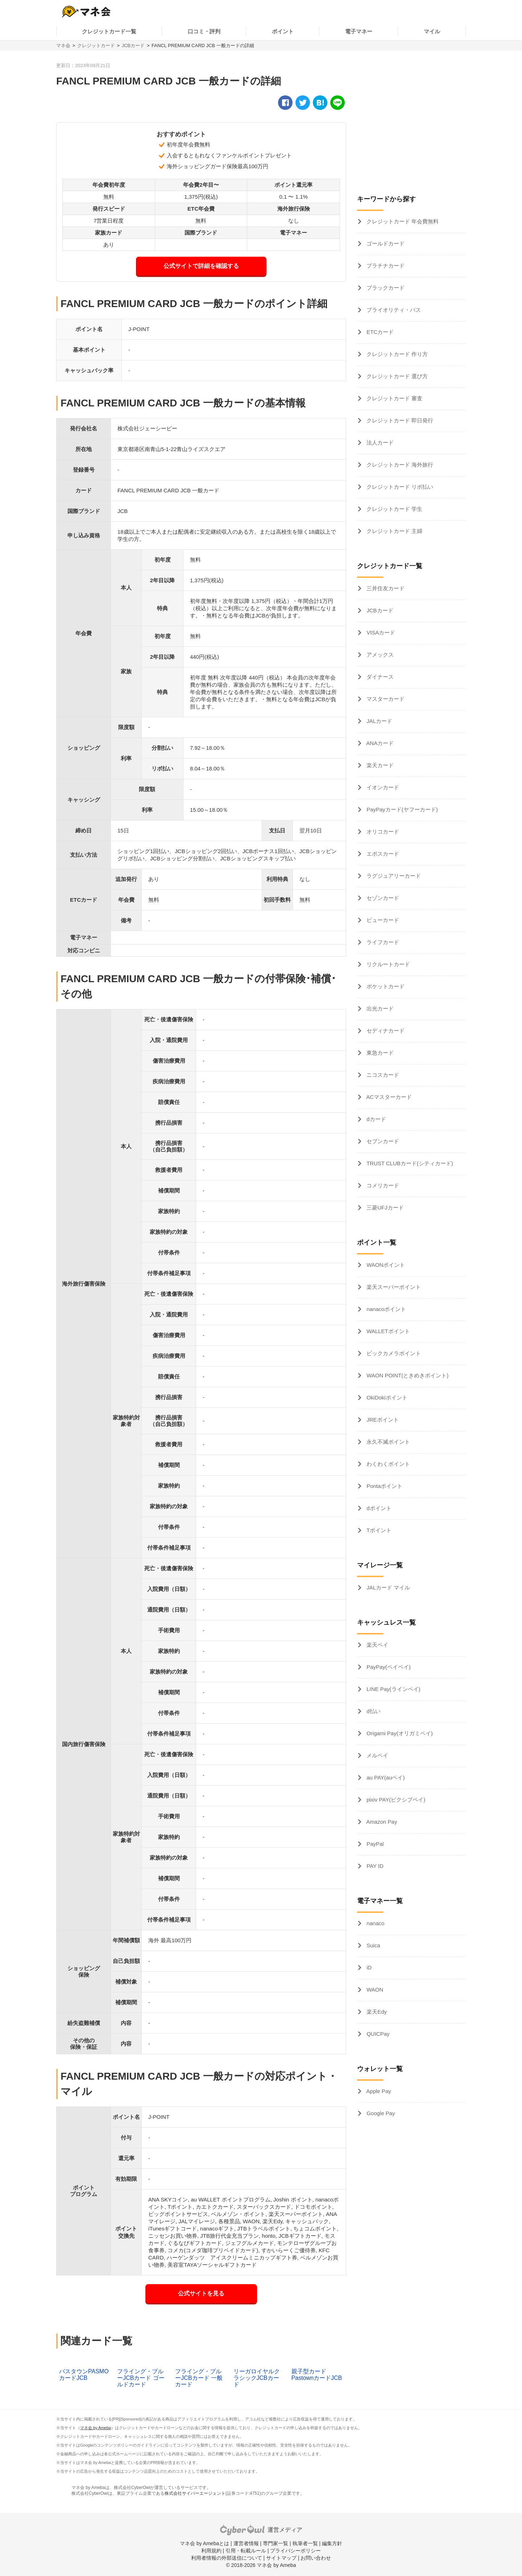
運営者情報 (246, 2543)
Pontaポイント (383, 1486)
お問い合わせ (316, 2558)
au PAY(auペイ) (385, 1777)
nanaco (374, 1923)
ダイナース (379, 677)
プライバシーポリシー (295, 2551)
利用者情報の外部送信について (226, 2558)
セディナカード (385, 1030)
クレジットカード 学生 (393, 509)
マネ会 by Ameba (95, 2428)
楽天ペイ (376, 1645)
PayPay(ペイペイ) (388, 1667)
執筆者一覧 (305, 2543)
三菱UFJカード (384, 1207)
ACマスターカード (388, 1097)
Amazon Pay (381, 1822)
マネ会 (63, 45)
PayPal (374, 1844)
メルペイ (376, 1755)
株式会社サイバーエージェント (195, 2493)
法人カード (379, 442)
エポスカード (382, 854)
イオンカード (382, 787)
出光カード (379, 1008)
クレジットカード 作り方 (396, 354)
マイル (432, 31)
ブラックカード (385, 288)
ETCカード (379, 332)
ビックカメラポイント (393, 1353)
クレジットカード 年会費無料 (402, 221)
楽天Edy (376, 2012)
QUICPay (377, 2034)
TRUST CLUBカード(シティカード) (409, 1163)
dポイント (378, 1508)
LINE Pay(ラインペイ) (392, 1689)
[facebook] (285, 102)
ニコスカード (382, 1075)
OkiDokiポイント (386, 1397)
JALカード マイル (387, 1587)
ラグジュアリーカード (393, 876)
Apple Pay (378, 2091)
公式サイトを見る (201, 2293)
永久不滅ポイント (387, 1442)
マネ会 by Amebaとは (204, 2543)
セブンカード (382, 1141)
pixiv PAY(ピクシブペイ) (395, 1799)
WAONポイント (385, 1265)
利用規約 (211, 2551)
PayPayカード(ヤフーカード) (401, 809)
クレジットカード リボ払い (399, 487)
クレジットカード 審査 (393, 398)
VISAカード (380, 632)
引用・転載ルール (245, 2551)
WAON (374, 1989)
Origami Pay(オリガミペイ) (399, 1733)
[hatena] (320, 102)
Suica (372, 1945)
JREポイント (382, 1420)
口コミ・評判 (204, 31)
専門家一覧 (275, 2543)
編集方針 (332, 2543)
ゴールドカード (385, 243)
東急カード (379, 1053)
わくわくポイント (387, 1464)
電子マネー (358, 31)
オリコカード (382, 831)
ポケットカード (385, 986)
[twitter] (302, 102)
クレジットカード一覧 (109, 31)
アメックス (379, 655)
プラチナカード (385, 265)
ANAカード (379, 743)
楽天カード (379, 765)
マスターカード (385, 699)
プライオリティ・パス (393, 310)
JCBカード (133, 45)
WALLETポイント (387, 1331)
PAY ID (374, 1866)
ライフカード (382, 942)
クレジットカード (96, 45)
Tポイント (378, 1530)
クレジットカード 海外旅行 (399, 465)
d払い (373, 1711)
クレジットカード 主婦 (393, 531)
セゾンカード (382, 898)
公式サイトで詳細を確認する (201, 266)
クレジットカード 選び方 (396, 376)
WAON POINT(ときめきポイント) (406, 1375)
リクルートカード (387, 964)
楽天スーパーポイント (393, 1287)
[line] (337, 102)
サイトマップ (281, 2558)
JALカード (378, 721)
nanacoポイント (385, 1309)
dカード (375, 1119)
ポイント (283, 31)
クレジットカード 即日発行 (399, 420)
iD (368, 1967)
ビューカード (382, 920)
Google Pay (380, 2113)
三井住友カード (385, 588)
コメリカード (382, 1185)
